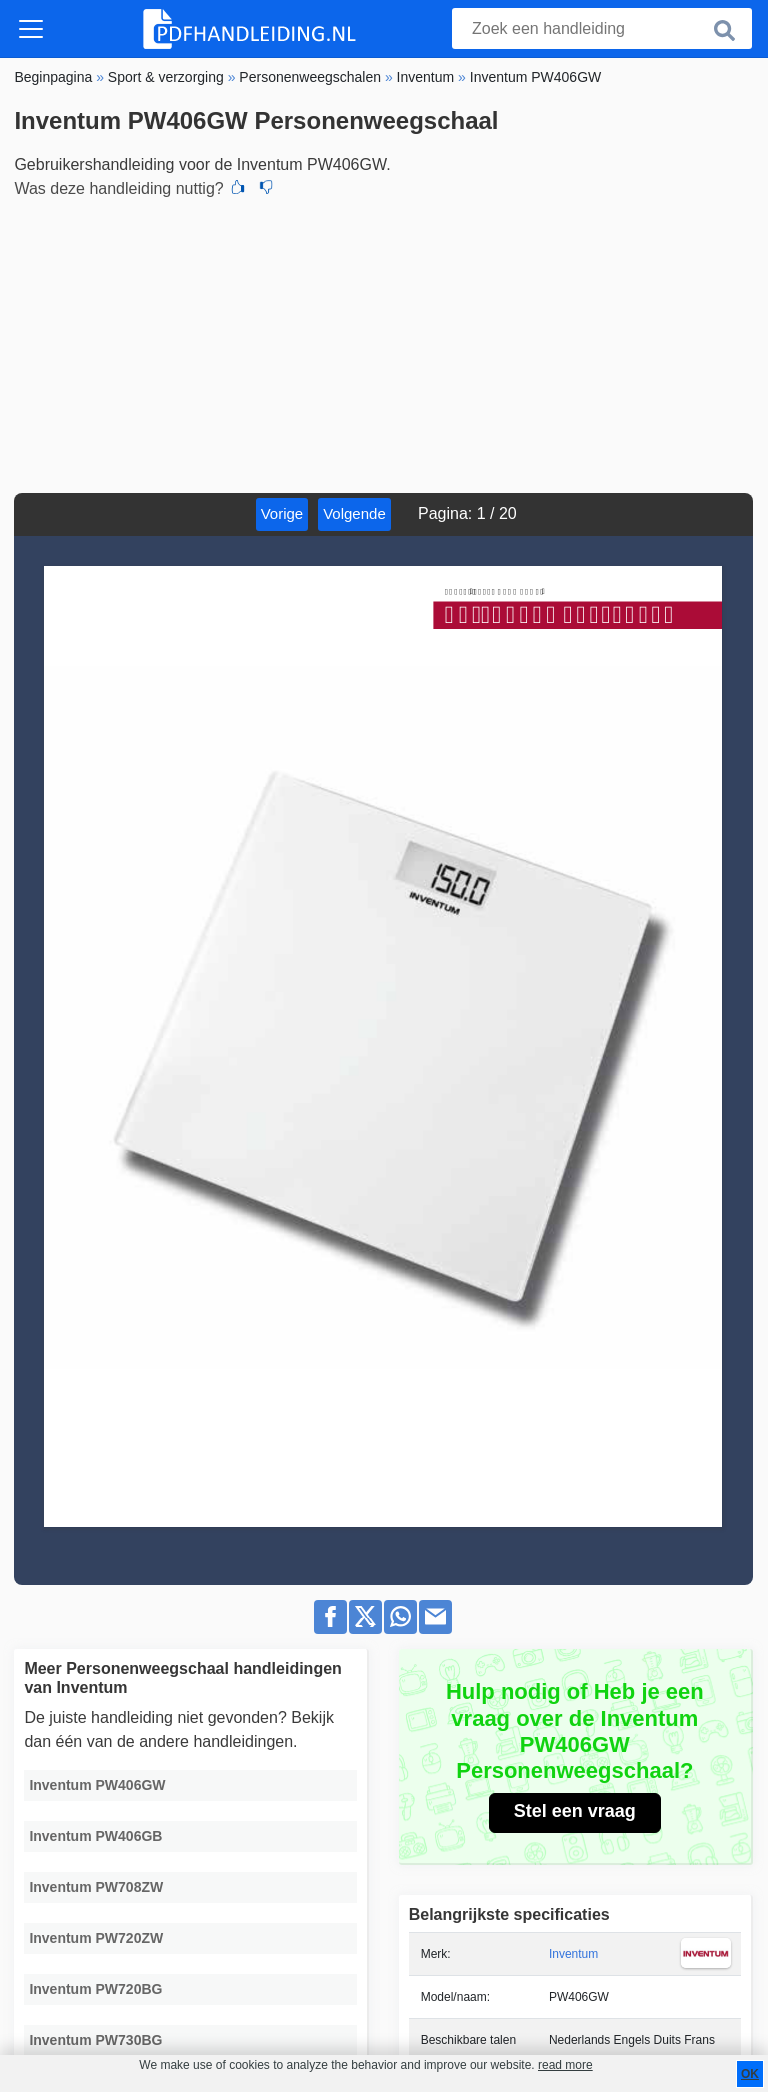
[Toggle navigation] (31, 29)
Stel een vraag (575, 1811)
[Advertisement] (383, 343)
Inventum (573, 1954)
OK (750, 2074)
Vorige (282, 513)
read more (565, 2065)
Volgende (354, 513)
